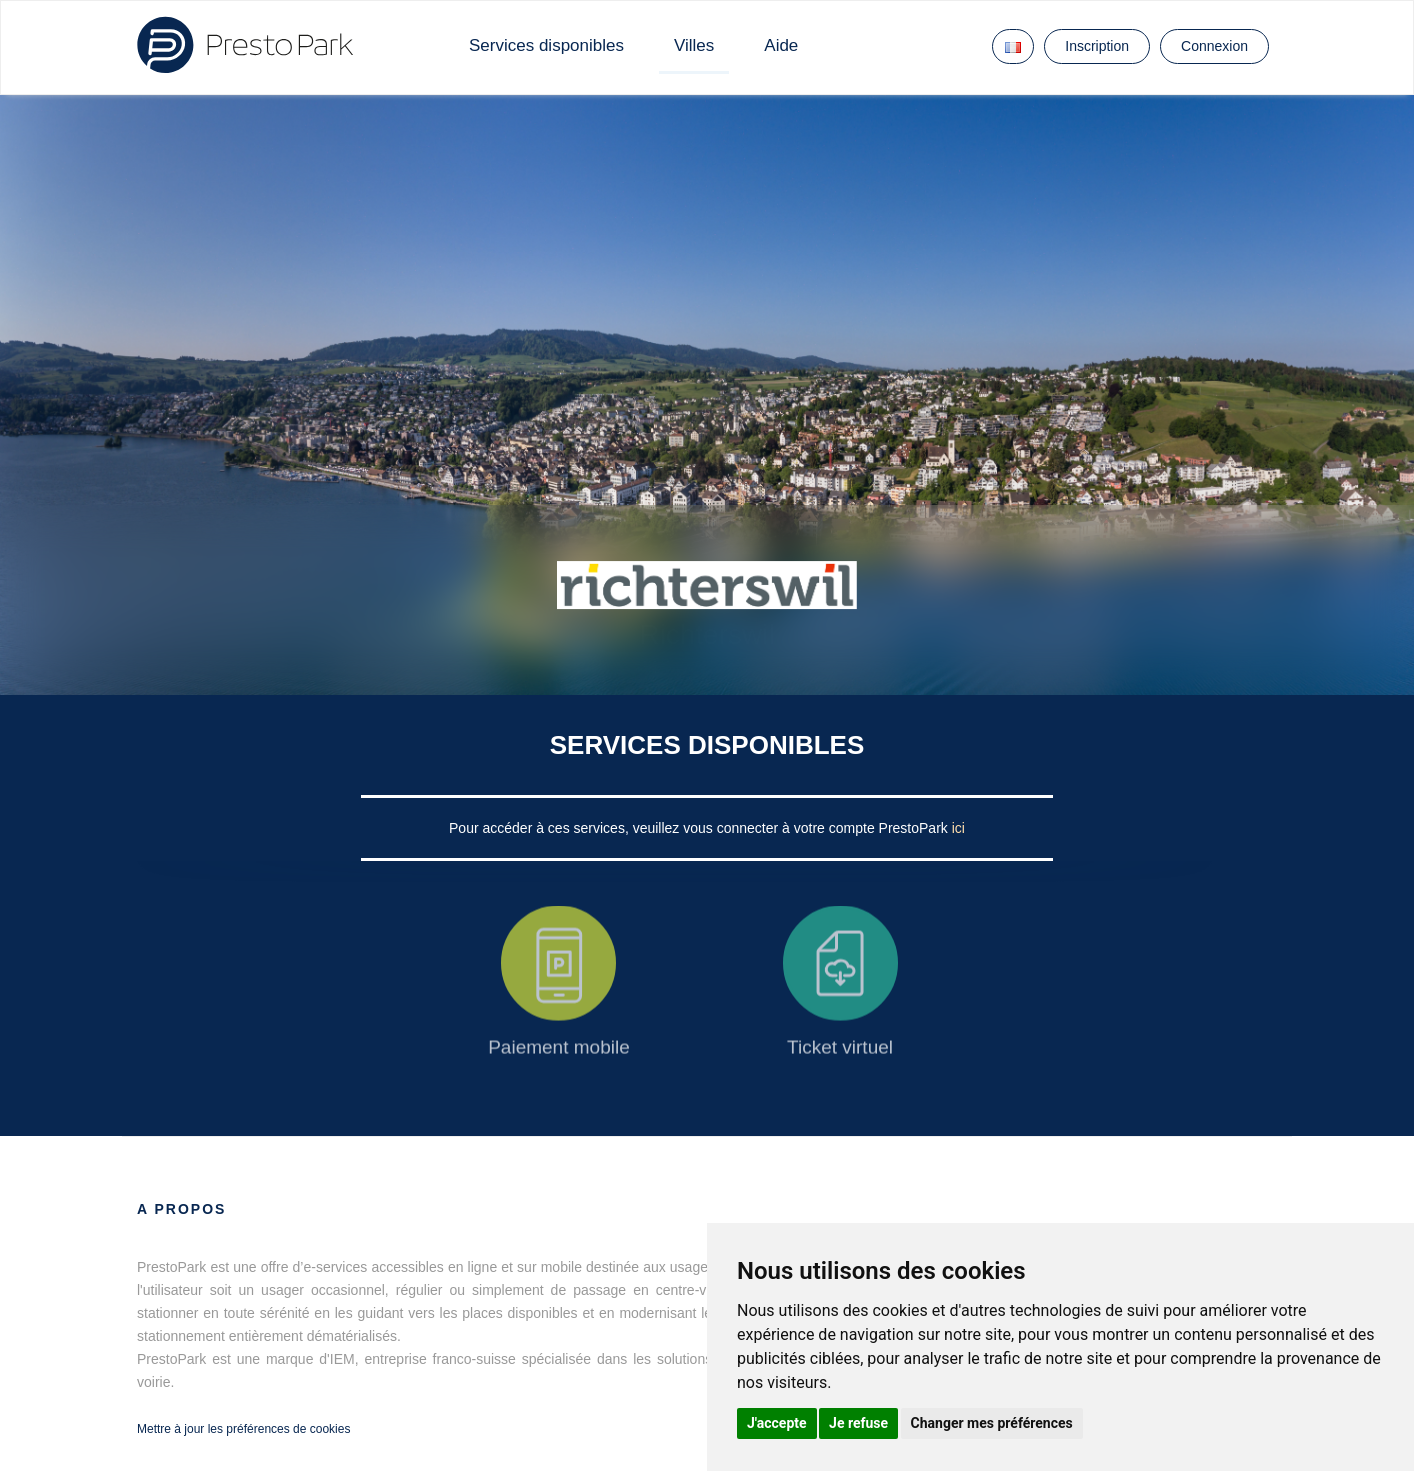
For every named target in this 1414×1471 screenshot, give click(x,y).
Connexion (1214, 46)
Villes (694, 45)
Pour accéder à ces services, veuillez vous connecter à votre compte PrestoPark (700, 828)
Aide (781, 45)
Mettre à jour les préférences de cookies (243, 1429)
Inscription (1097, 46)
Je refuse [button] (858, 1423)
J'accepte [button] (777, 1423)
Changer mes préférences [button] (992, 1423)
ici (958, 828)
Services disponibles (546, 45)
